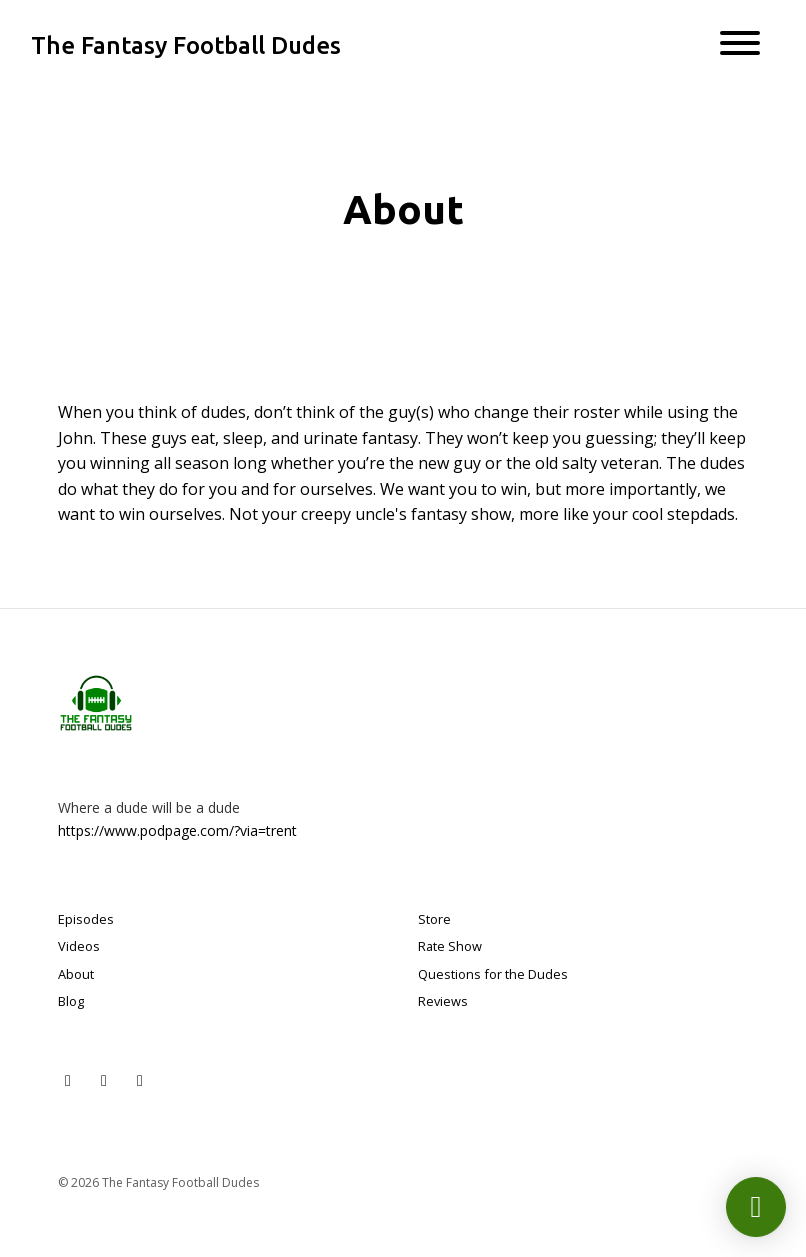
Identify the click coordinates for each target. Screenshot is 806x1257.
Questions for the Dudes (493, 974)
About (76, 974)
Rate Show (450, 946)
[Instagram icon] (104, 1080)
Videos (79, 946)
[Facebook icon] (140, 1080)
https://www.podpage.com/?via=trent (177, 830)
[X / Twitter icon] (68, 1080)
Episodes (86, 919)
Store (434, 919)
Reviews (443, 1001)
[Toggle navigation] (740, 46)
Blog (71, 1001)
